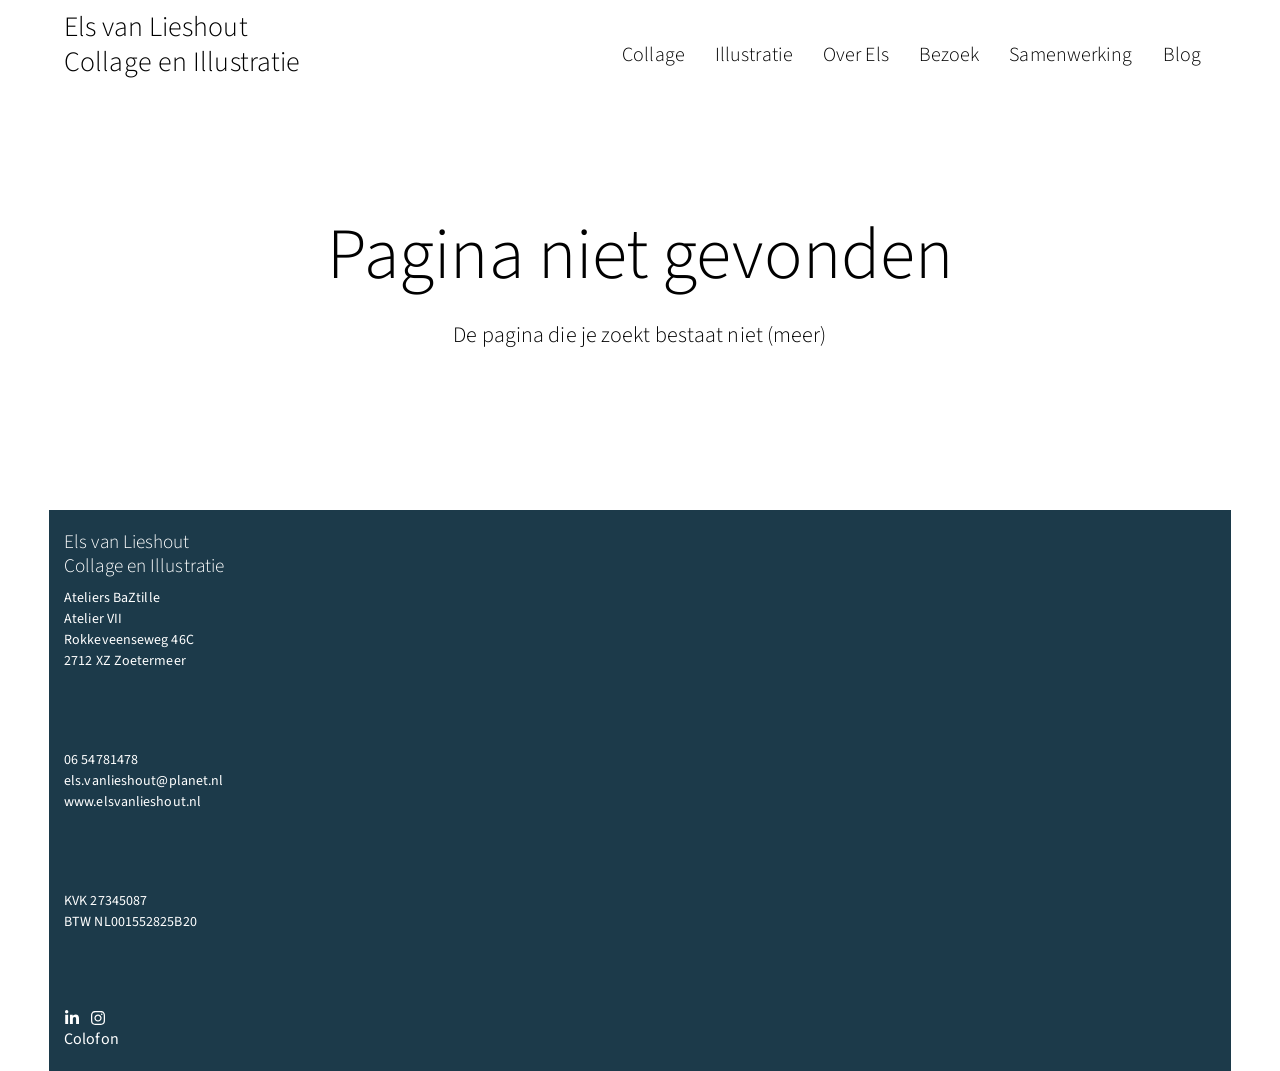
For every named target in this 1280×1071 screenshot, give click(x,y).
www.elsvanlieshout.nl (132, 802)
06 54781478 (101, 760)
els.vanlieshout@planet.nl (144, 781)
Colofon (91, 1039)
